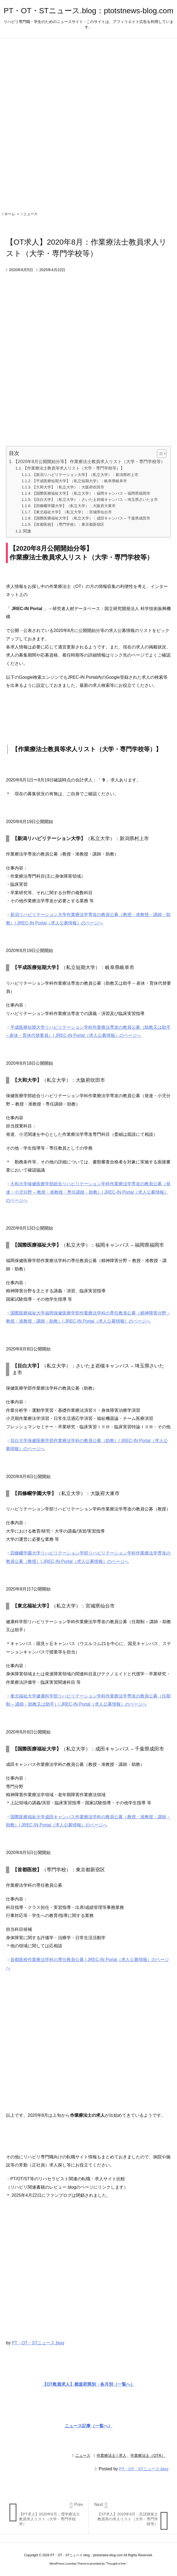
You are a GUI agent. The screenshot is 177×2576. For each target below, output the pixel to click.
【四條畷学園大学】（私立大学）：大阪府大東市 (74, 506)
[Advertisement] (88, 2046)
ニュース (30, 214)
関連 (27, 531)
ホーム (9, 214)
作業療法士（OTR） (147, 2455)
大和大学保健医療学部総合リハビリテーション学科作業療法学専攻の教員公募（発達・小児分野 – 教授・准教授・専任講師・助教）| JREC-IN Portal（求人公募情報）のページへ (88, 1192)
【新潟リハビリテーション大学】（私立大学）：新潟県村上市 (85, 474)
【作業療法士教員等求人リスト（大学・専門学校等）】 (73, 468)
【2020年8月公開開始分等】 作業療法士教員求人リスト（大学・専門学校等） (89, 461)
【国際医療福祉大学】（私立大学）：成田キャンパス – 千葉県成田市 (91, 518)
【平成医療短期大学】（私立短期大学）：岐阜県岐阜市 (79, 481)
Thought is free (116, 2563)
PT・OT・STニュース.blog (38, 2343)
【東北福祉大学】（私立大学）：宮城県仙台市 (72, 512)
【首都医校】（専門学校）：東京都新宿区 (68, 524)
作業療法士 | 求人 (111, 2455)
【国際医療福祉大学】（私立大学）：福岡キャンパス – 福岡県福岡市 (91, 493)
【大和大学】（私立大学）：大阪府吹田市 (68, 487)
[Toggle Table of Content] (159, 453)
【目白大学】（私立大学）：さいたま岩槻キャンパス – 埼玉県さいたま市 (95, 499)
